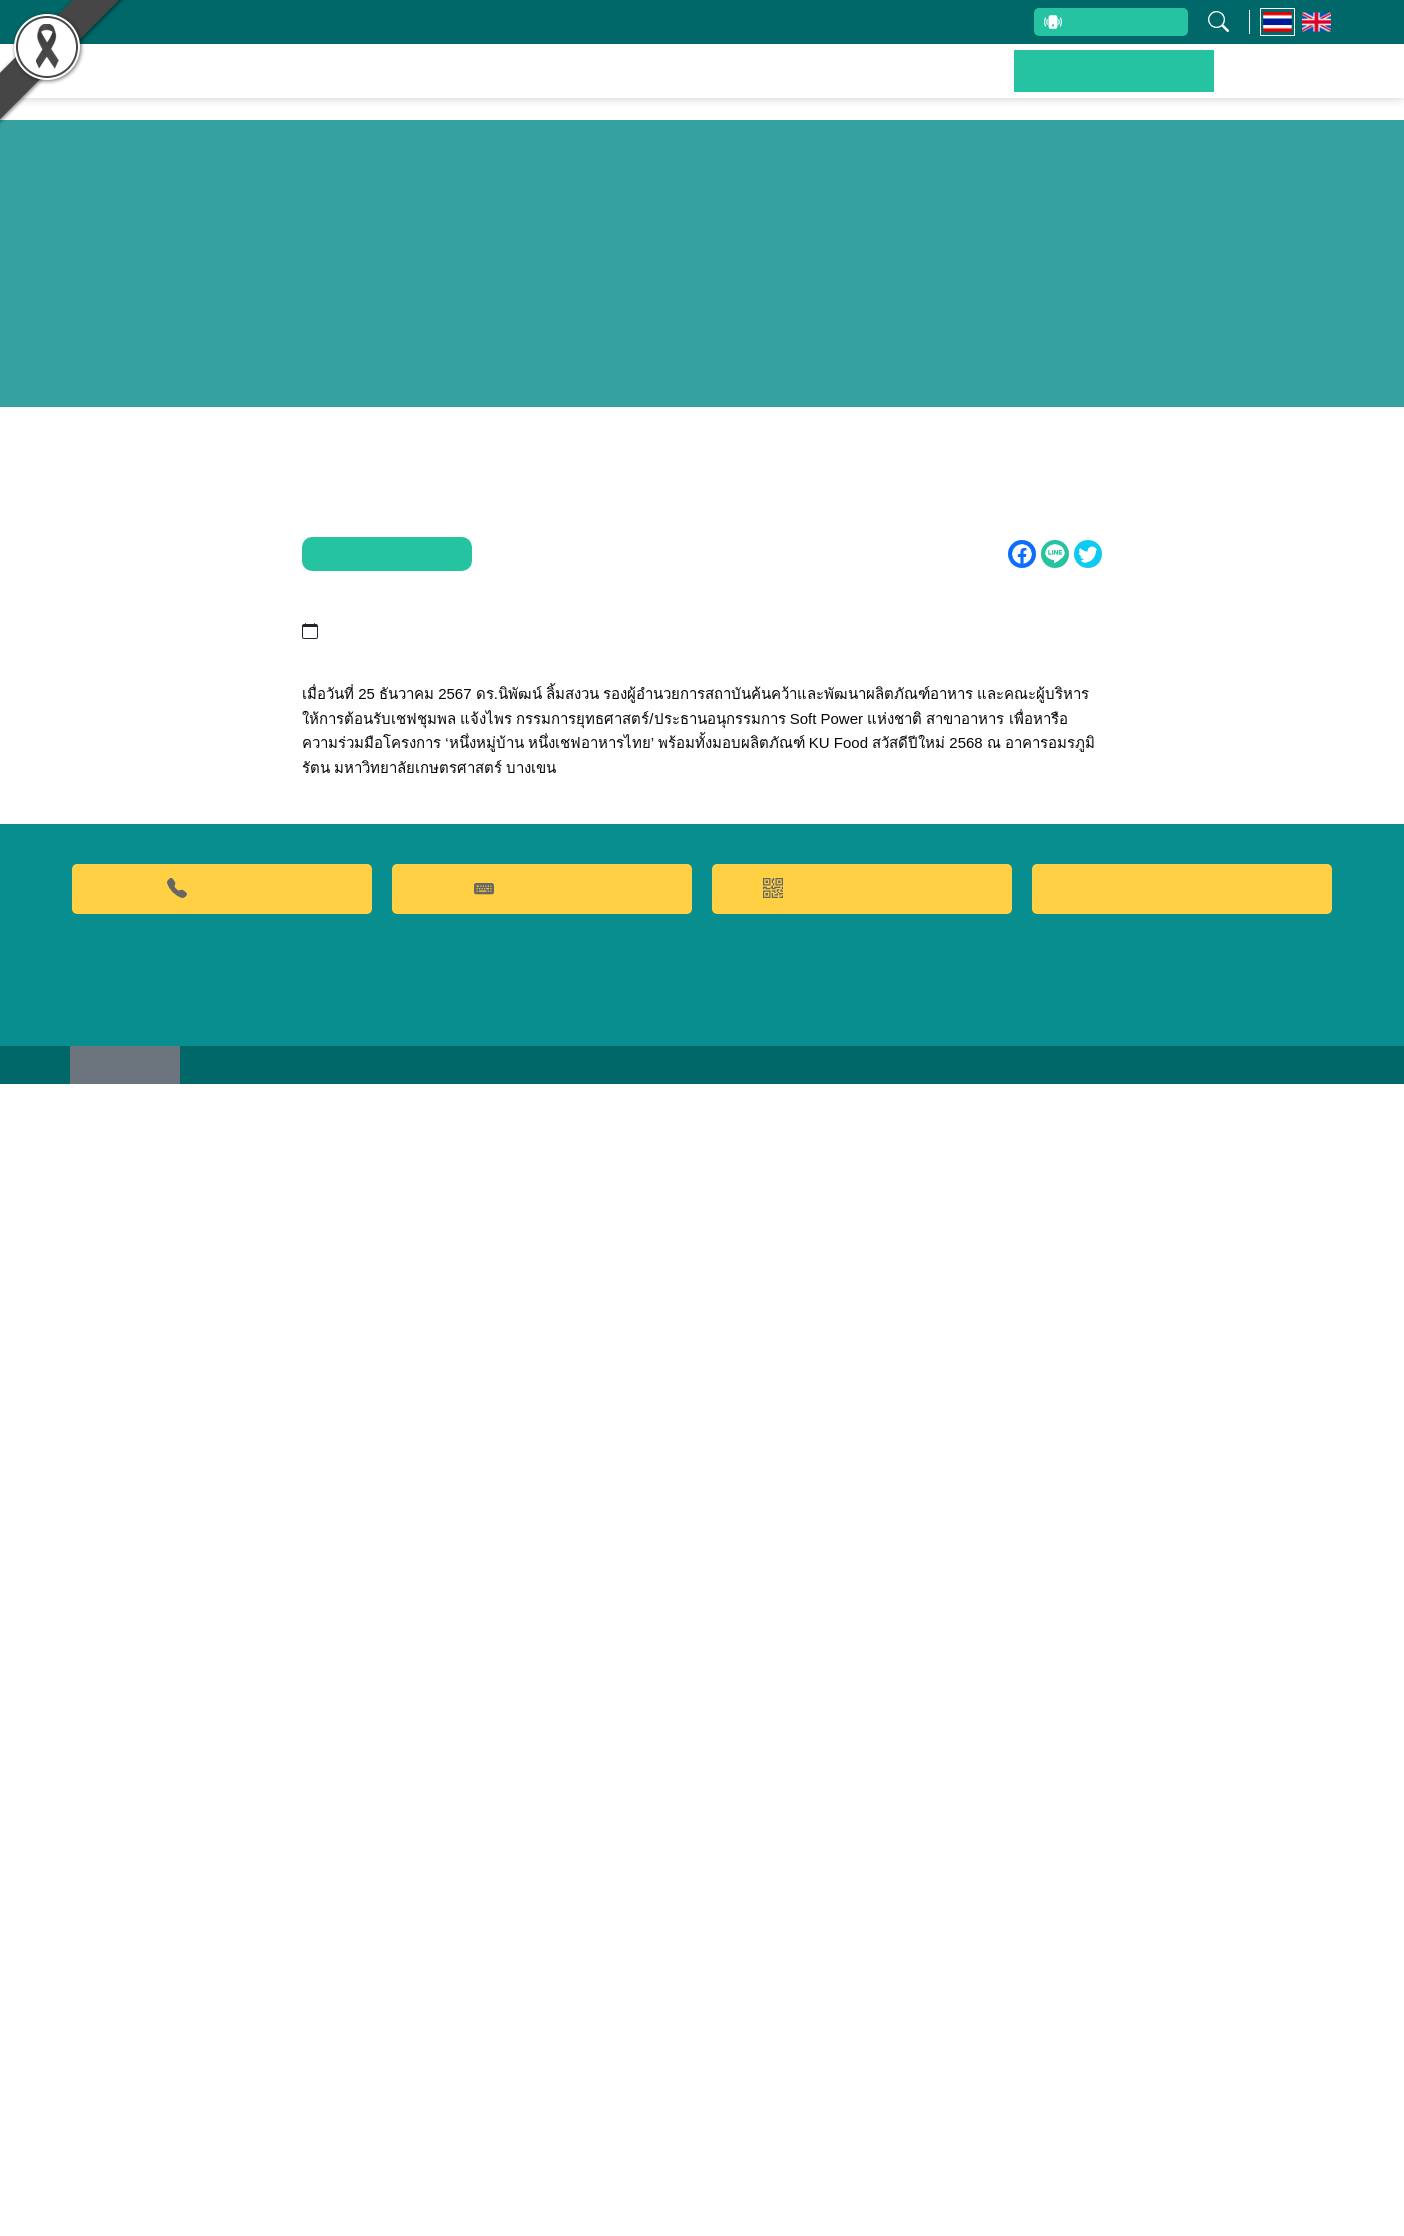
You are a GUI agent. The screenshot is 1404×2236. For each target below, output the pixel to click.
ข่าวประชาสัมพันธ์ (1132, 85)
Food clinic (1182, 2035)
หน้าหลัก (393, 85)
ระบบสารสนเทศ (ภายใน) (932, 22)
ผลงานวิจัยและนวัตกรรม (565, 85)
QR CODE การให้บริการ (862, 2034)
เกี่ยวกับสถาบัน (391, 22)
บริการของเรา (969, 85)
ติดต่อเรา (1277, 85)
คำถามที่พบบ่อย (542, 2034)
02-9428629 (222, 2034)
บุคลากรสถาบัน (531, 22)
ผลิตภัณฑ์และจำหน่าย (789, 85)
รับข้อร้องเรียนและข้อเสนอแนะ (717, 22)
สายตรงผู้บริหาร (1114, 24)
